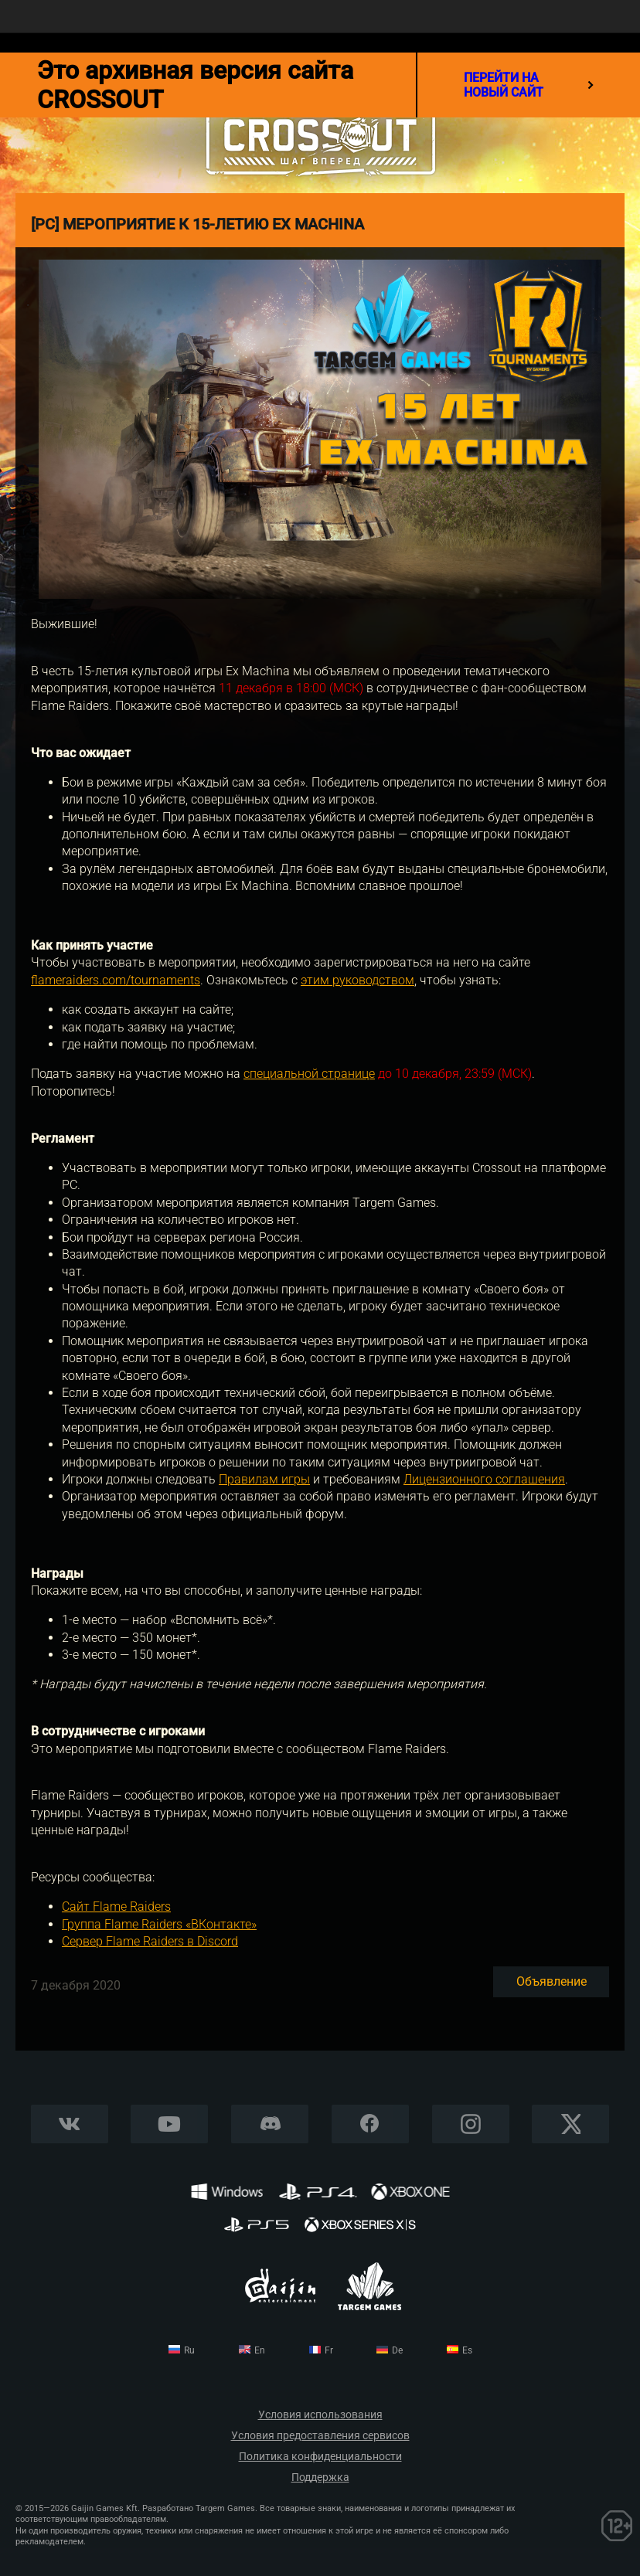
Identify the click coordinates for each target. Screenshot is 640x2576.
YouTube (170, 2124)
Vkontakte (69, 2124)
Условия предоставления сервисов (320, 2435)
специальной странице (309, 1073)
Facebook (370, 2124)
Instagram (470, 2124)
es (467, 2350)
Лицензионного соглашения (484, 1479)
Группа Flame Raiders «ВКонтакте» (159, 1924)
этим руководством (357, 980)
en (259, 2350)
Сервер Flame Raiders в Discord (150, 1941)
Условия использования (320, 2414)
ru (189, 2350)
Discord (270, 2124)
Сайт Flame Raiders (116, 1906)
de (397, 2350)
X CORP (571, 2124)
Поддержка (320, 2477)
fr (329, 2350)
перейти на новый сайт (529, 85)
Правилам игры (264, 1479)
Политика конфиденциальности (320, 2456)
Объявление (551, 1981)
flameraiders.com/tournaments (115, 980)
